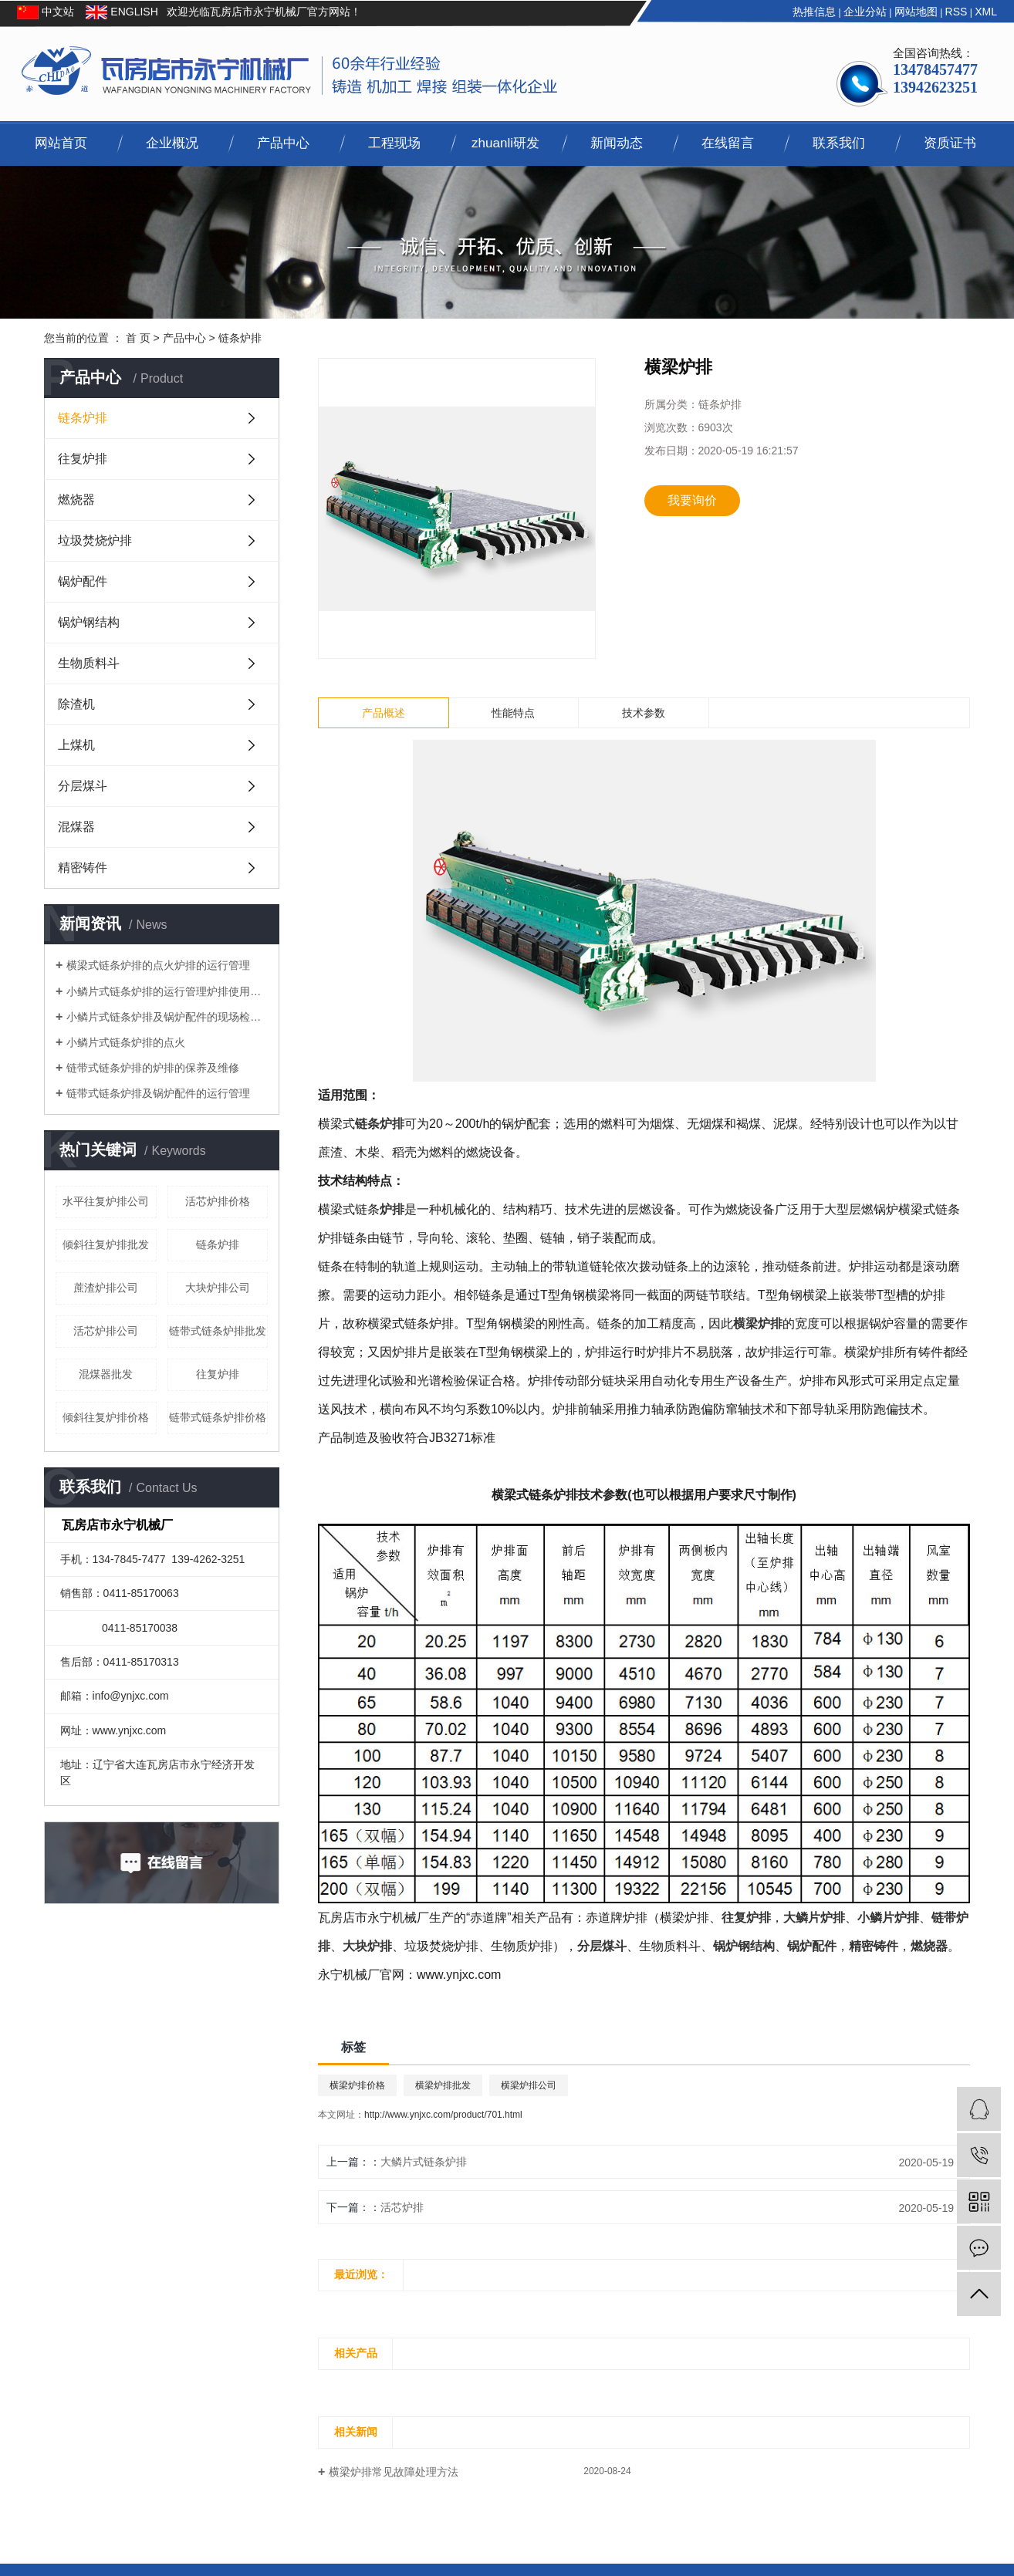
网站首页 (61, 143)
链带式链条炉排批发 (217, 1331)
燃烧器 (76, 499)
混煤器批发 (106, 1374)
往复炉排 (82, 458)
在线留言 (727, 143)
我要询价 (692, 500)
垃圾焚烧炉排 (95, 540)
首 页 (138, 338)
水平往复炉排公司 (106, 1201)
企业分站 (865, 11)
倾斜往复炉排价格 (106, 1417)
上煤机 (76, 744)
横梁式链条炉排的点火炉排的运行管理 (158, 965)
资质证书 (950, 143)
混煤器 (76, 826)
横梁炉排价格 (357, 2085)
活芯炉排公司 (105, 1331)
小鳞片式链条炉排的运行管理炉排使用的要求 (167, 991)
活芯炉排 (402, 2207)
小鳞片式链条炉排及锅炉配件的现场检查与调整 (167, 1017)
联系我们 (839, 143)
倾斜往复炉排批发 (106, 1244)
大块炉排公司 (217, 1287)
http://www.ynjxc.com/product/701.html (443, 2114)
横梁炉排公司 (528, 2085)
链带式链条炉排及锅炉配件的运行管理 (158, 1093)
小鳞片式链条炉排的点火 (125, 1042)
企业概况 (172, 143)
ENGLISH (132, 11)
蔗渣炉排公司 (105, 1287)
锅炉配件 (82, 581)
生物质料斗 (89, 663)
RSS (956, 11)
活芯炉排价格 (217, 1201)
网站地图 (916, 11)
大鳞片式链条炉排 (423, 2162)
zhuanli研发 (505, 143)
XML (986, 11)
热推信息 (814, 11)
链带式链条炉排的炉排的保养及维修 (152, 1068)
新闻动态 (616, 143)
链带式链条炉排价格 (217, 1417)
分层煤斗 (82, 785)
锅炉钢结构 (89, 622)
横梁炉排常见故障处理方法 (393, 2472)
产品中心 (283, 143)
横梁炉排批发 (443, 2085)
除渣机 (76, 704)
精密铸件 (82, 867)
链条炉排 (240, 338)
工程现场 (394, 143)
